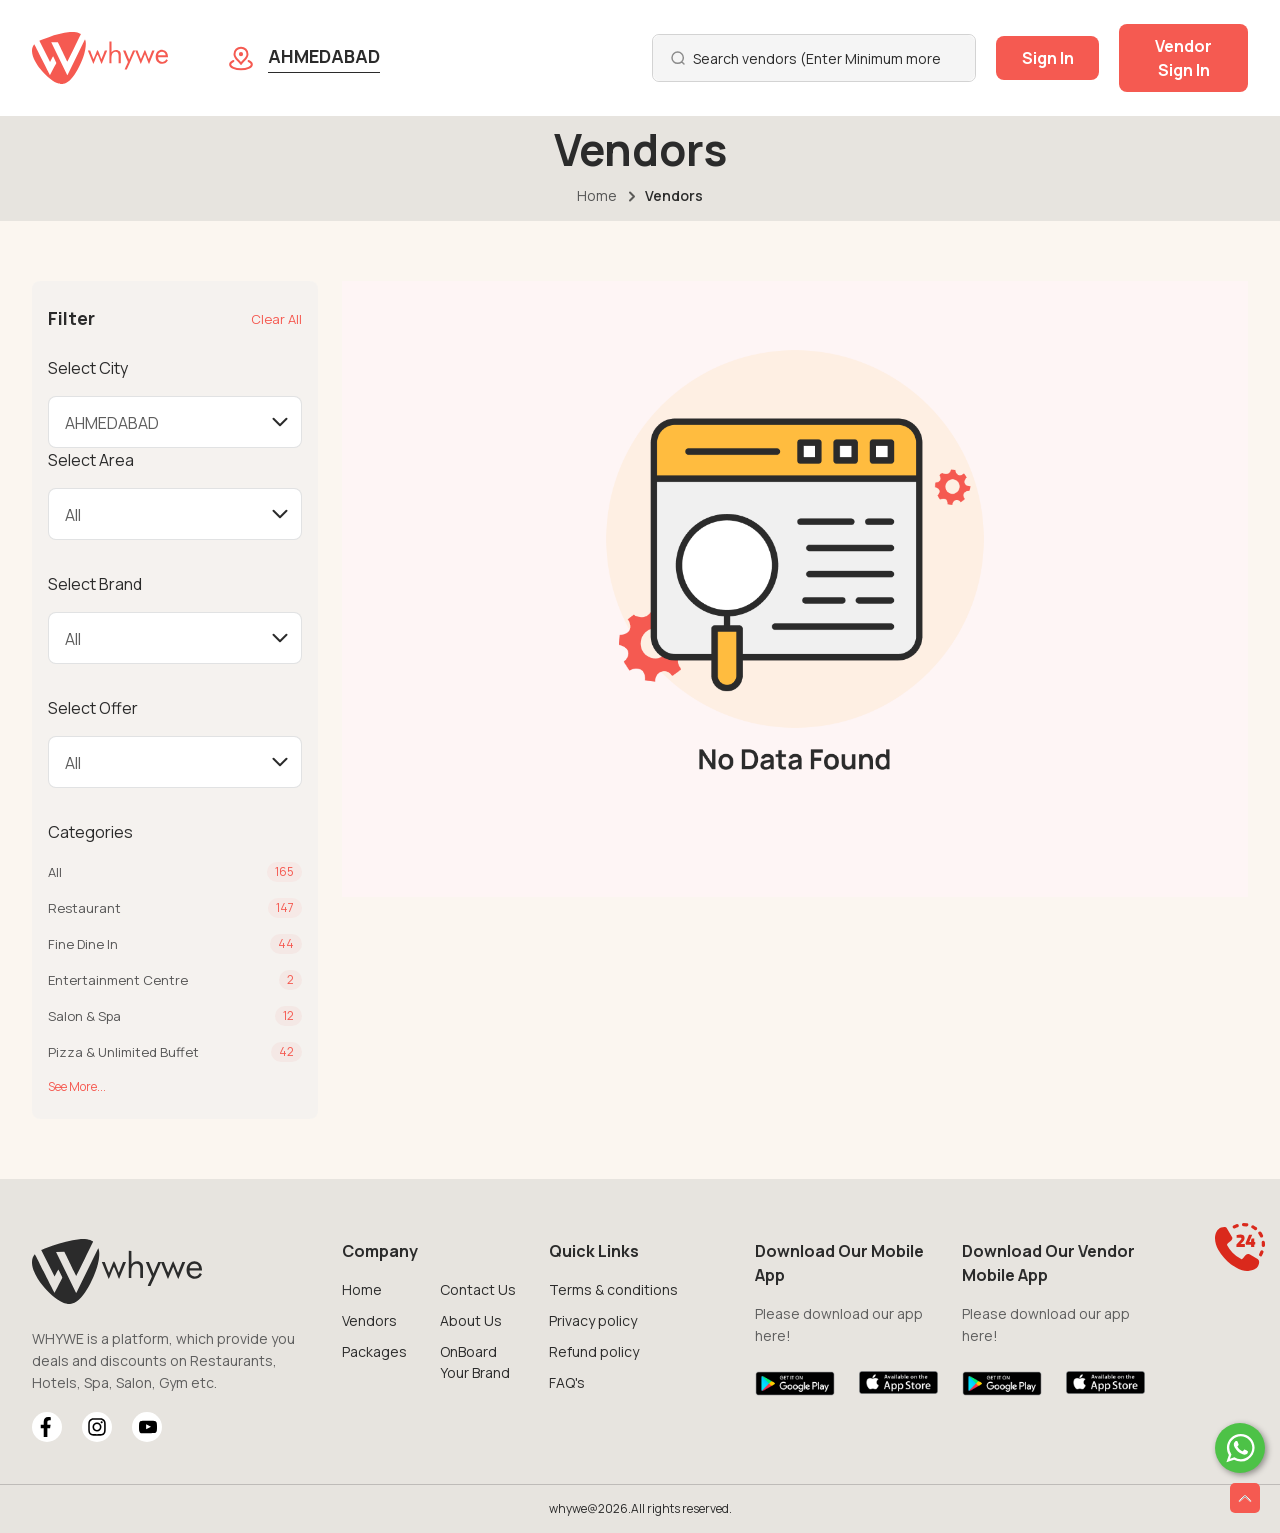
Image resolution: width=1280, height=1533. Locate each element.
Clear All (276, 319)
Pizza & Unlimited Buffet (123, 1052)
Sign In (1048, 58)
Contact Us (478, 1289)
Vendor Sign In (1183, 58)
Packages (374, 1351)
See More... (77, 1086)
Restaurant (84, 908)
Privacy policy (593, 1320)
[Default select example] (175, 422)
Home (597, 195)
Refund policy (594, 1351)
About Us (471, 1320)
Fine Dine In (83, 944)
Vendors (369, 1320)
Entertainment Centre (118, 980)
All (55, 872)
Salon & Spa (84, 1016)
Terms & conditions (613, 1289)
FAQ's (567, 1382)
